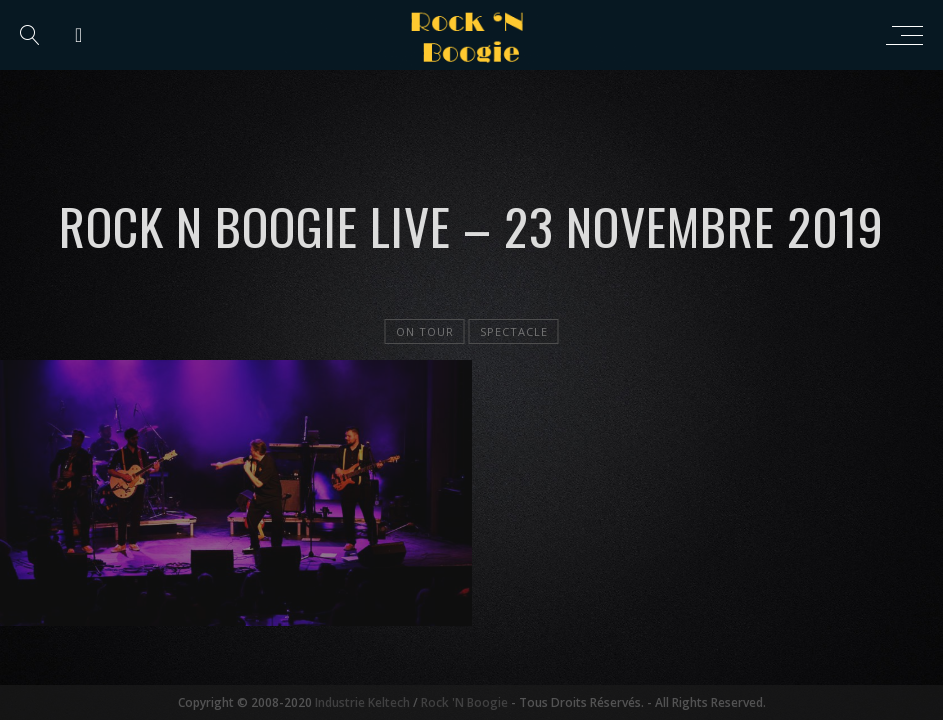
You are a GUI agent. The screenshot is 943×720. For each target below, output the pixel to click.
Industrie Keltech (362, 702)
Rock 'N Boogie (464, 702)
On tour (425, 331)
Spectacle (514, 331)
